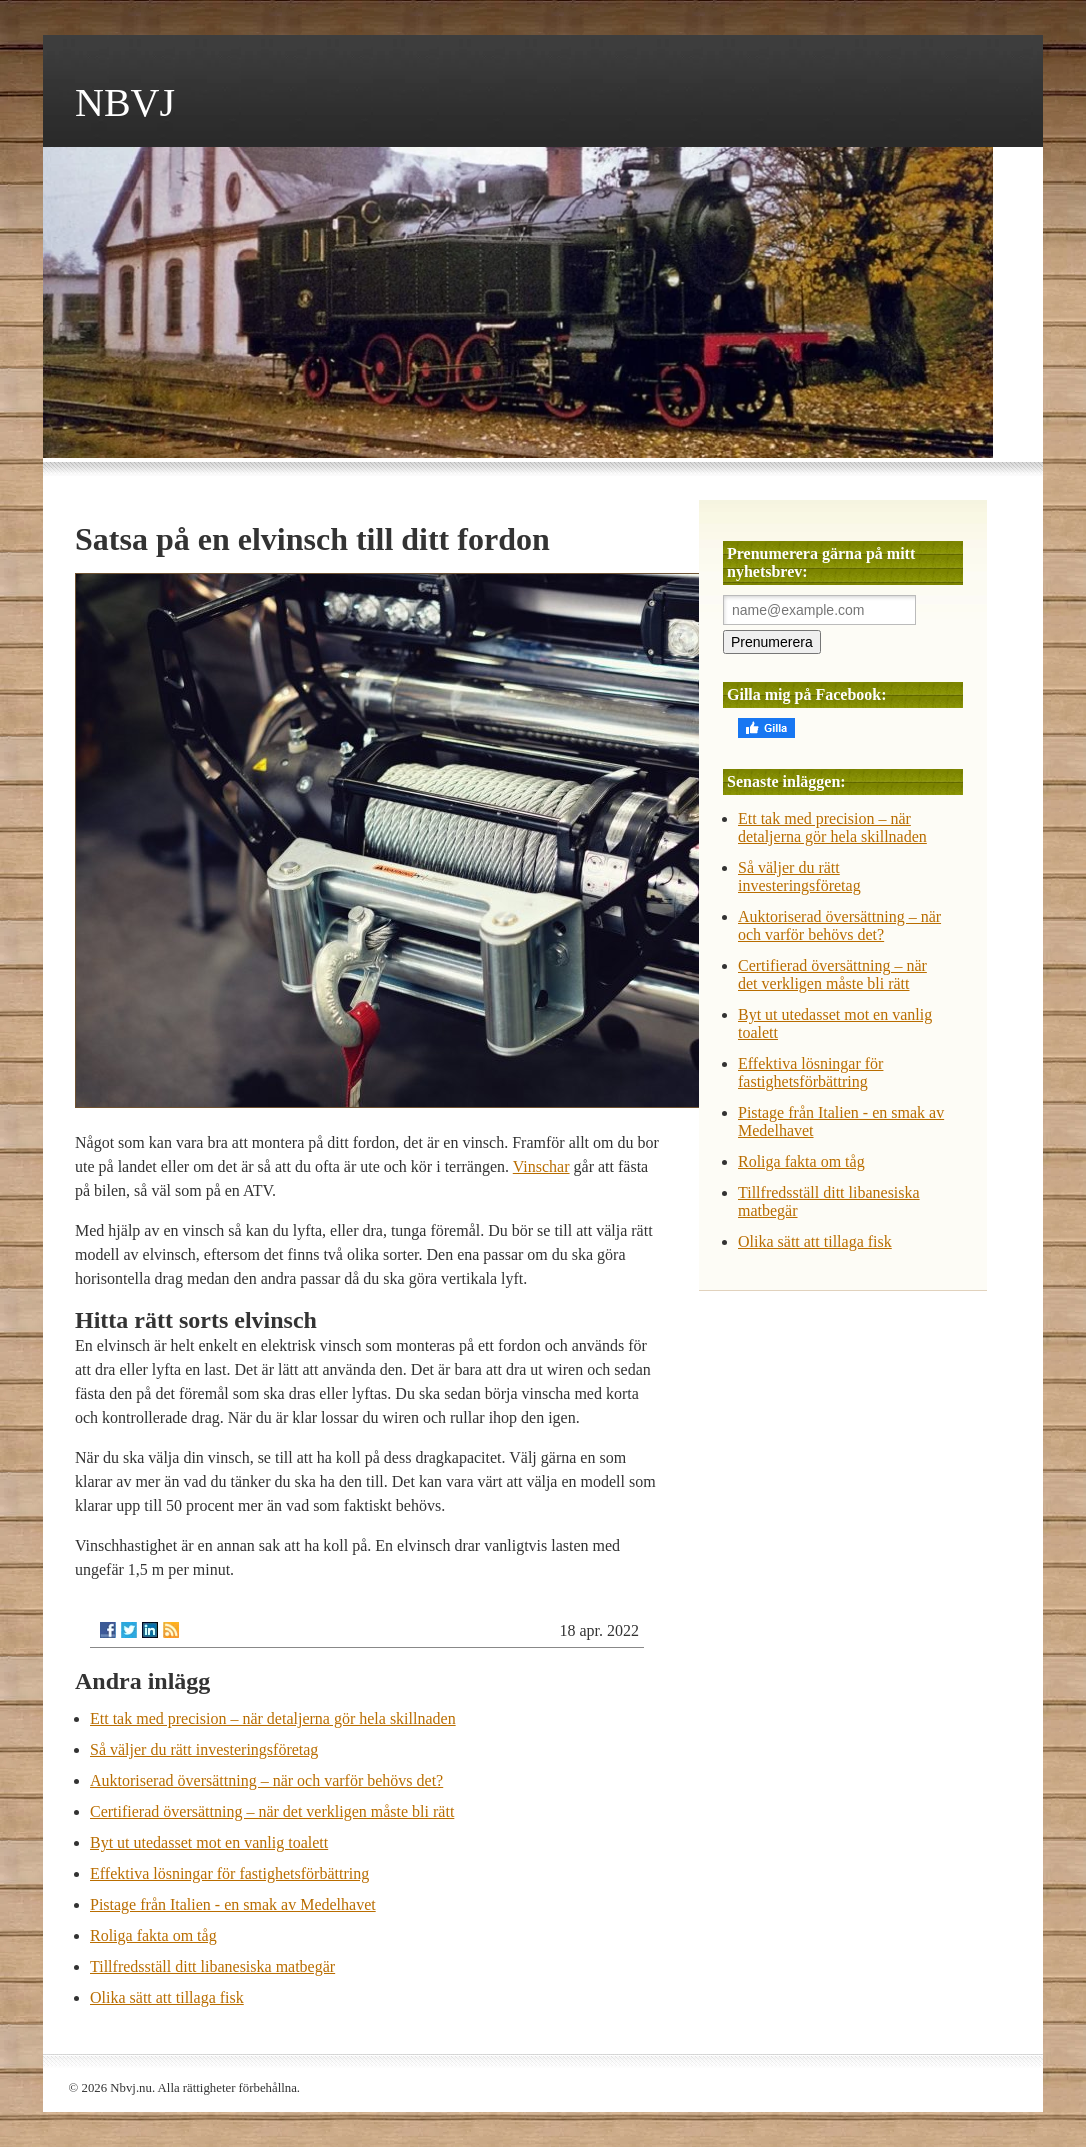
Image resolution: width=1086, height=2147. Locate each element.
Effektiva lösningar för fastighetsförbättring (229, 1873)
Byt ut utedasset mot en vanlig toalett (209, 1842)
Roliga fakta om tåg (153, 1935)
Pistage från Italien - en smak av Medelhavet (233, 1904)
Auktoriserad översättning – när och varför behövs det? (266, 1780)
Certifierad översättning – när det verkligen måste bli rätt (272, 1811)
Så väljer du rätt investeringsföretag (204, 1749)
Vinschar (541, 1166)
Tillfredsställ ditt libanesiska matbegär (212, 1966)
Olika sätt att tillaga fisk (167, 1997)
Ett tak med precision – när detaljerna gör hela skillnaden (273, 1718)
